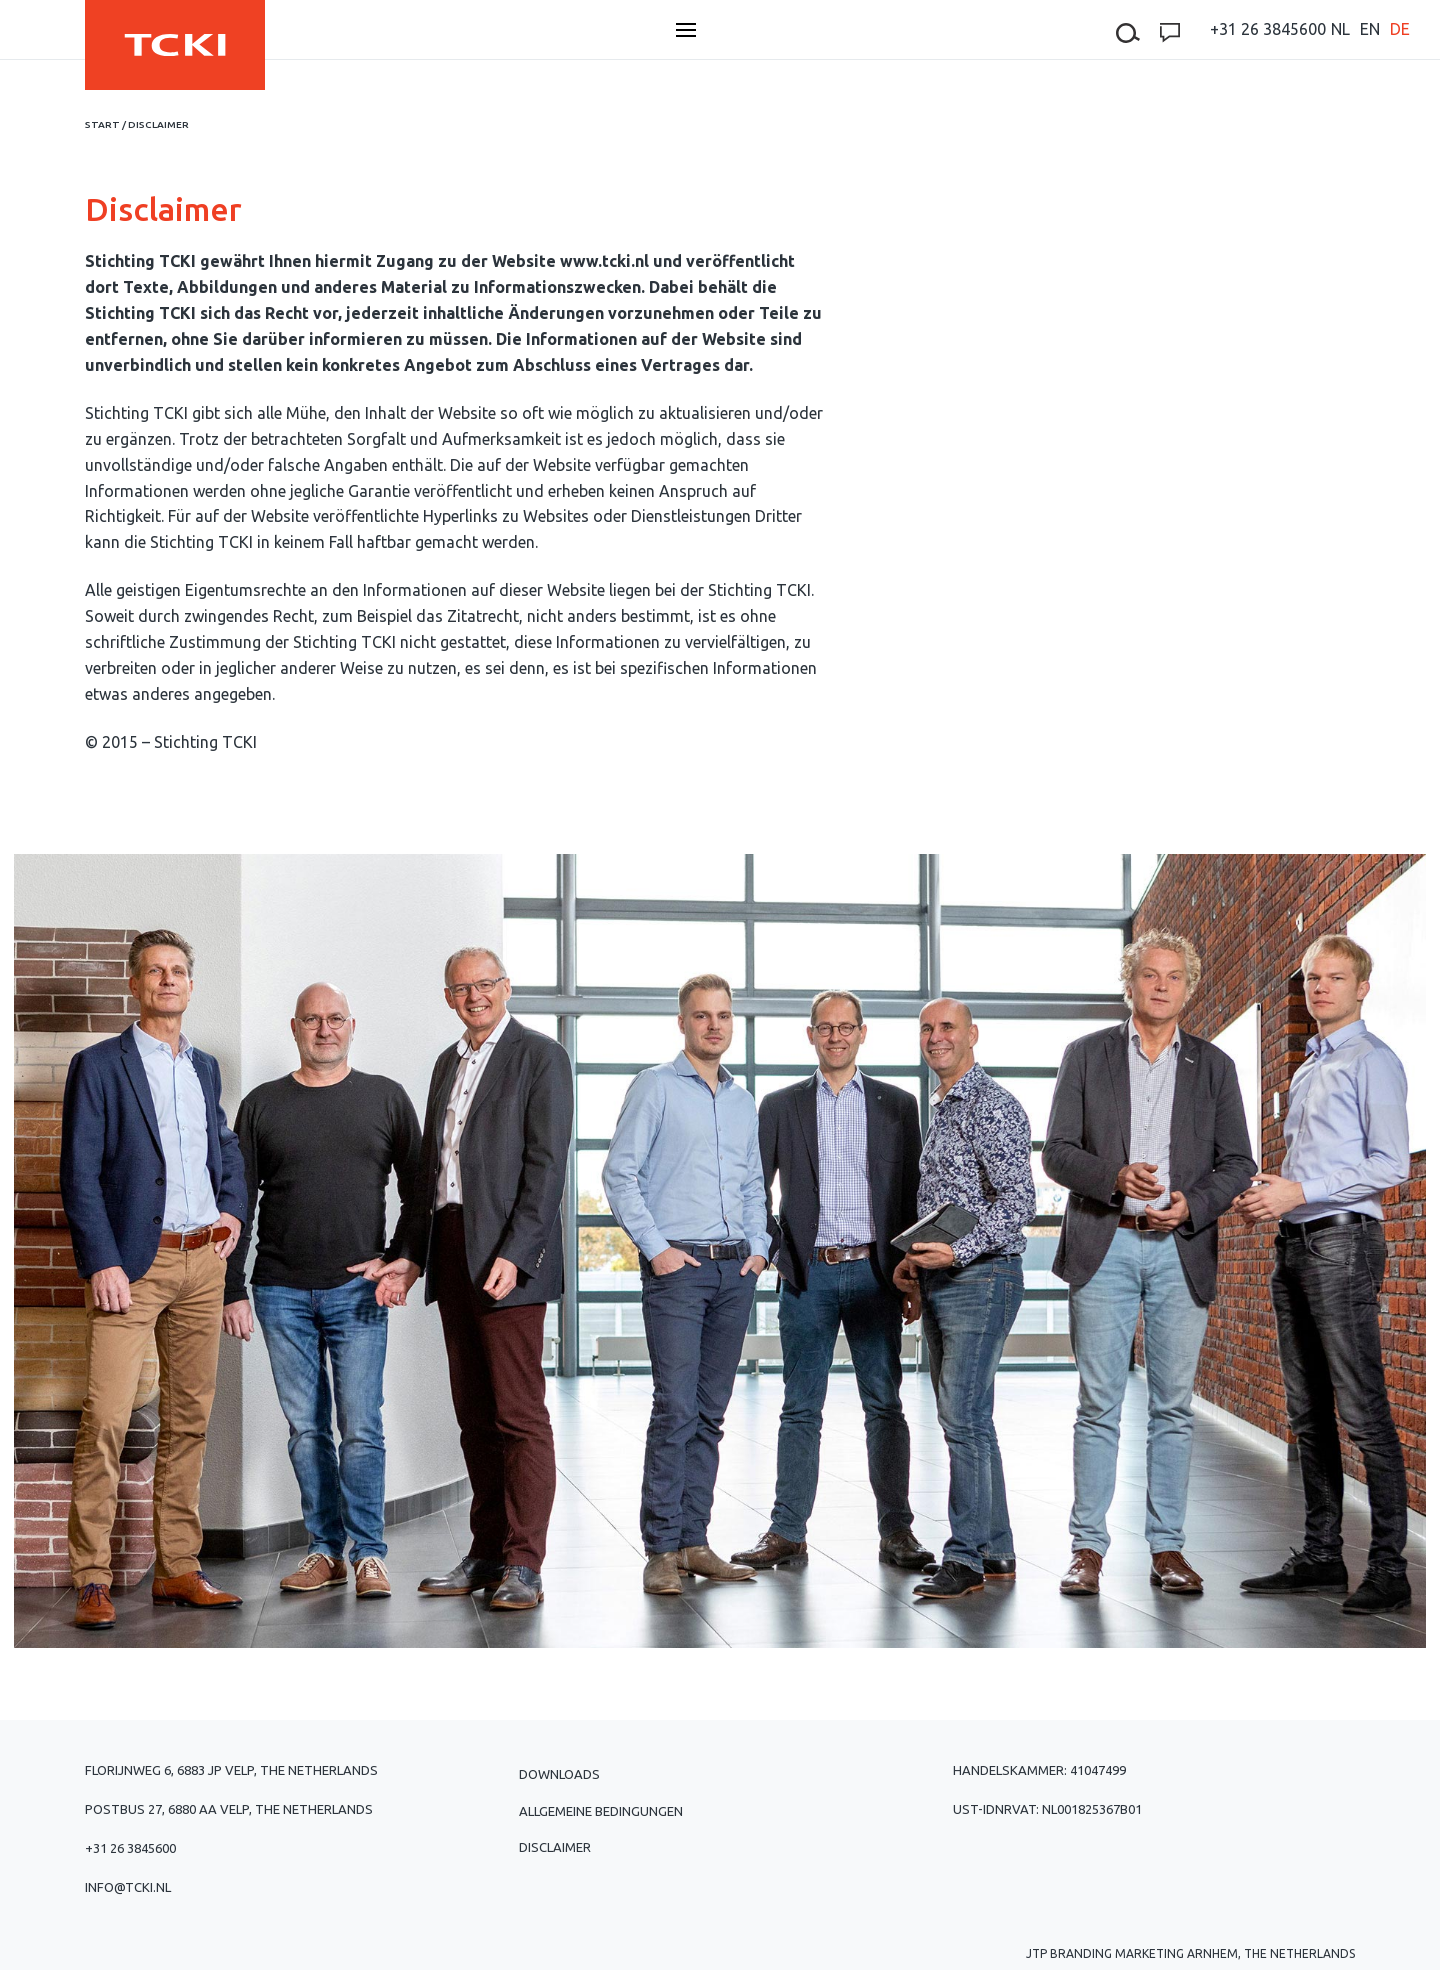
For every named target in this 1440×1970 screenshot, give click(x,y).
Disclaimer (555, 1847)
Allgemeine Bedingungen (601, 1811)
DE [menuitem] (1400, 29)
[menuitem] (1340, 29)
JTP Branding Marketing (1105, 1953)
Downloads (559, 1774)
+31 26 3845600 (1268, 29)
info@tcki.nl (128, 1887)
